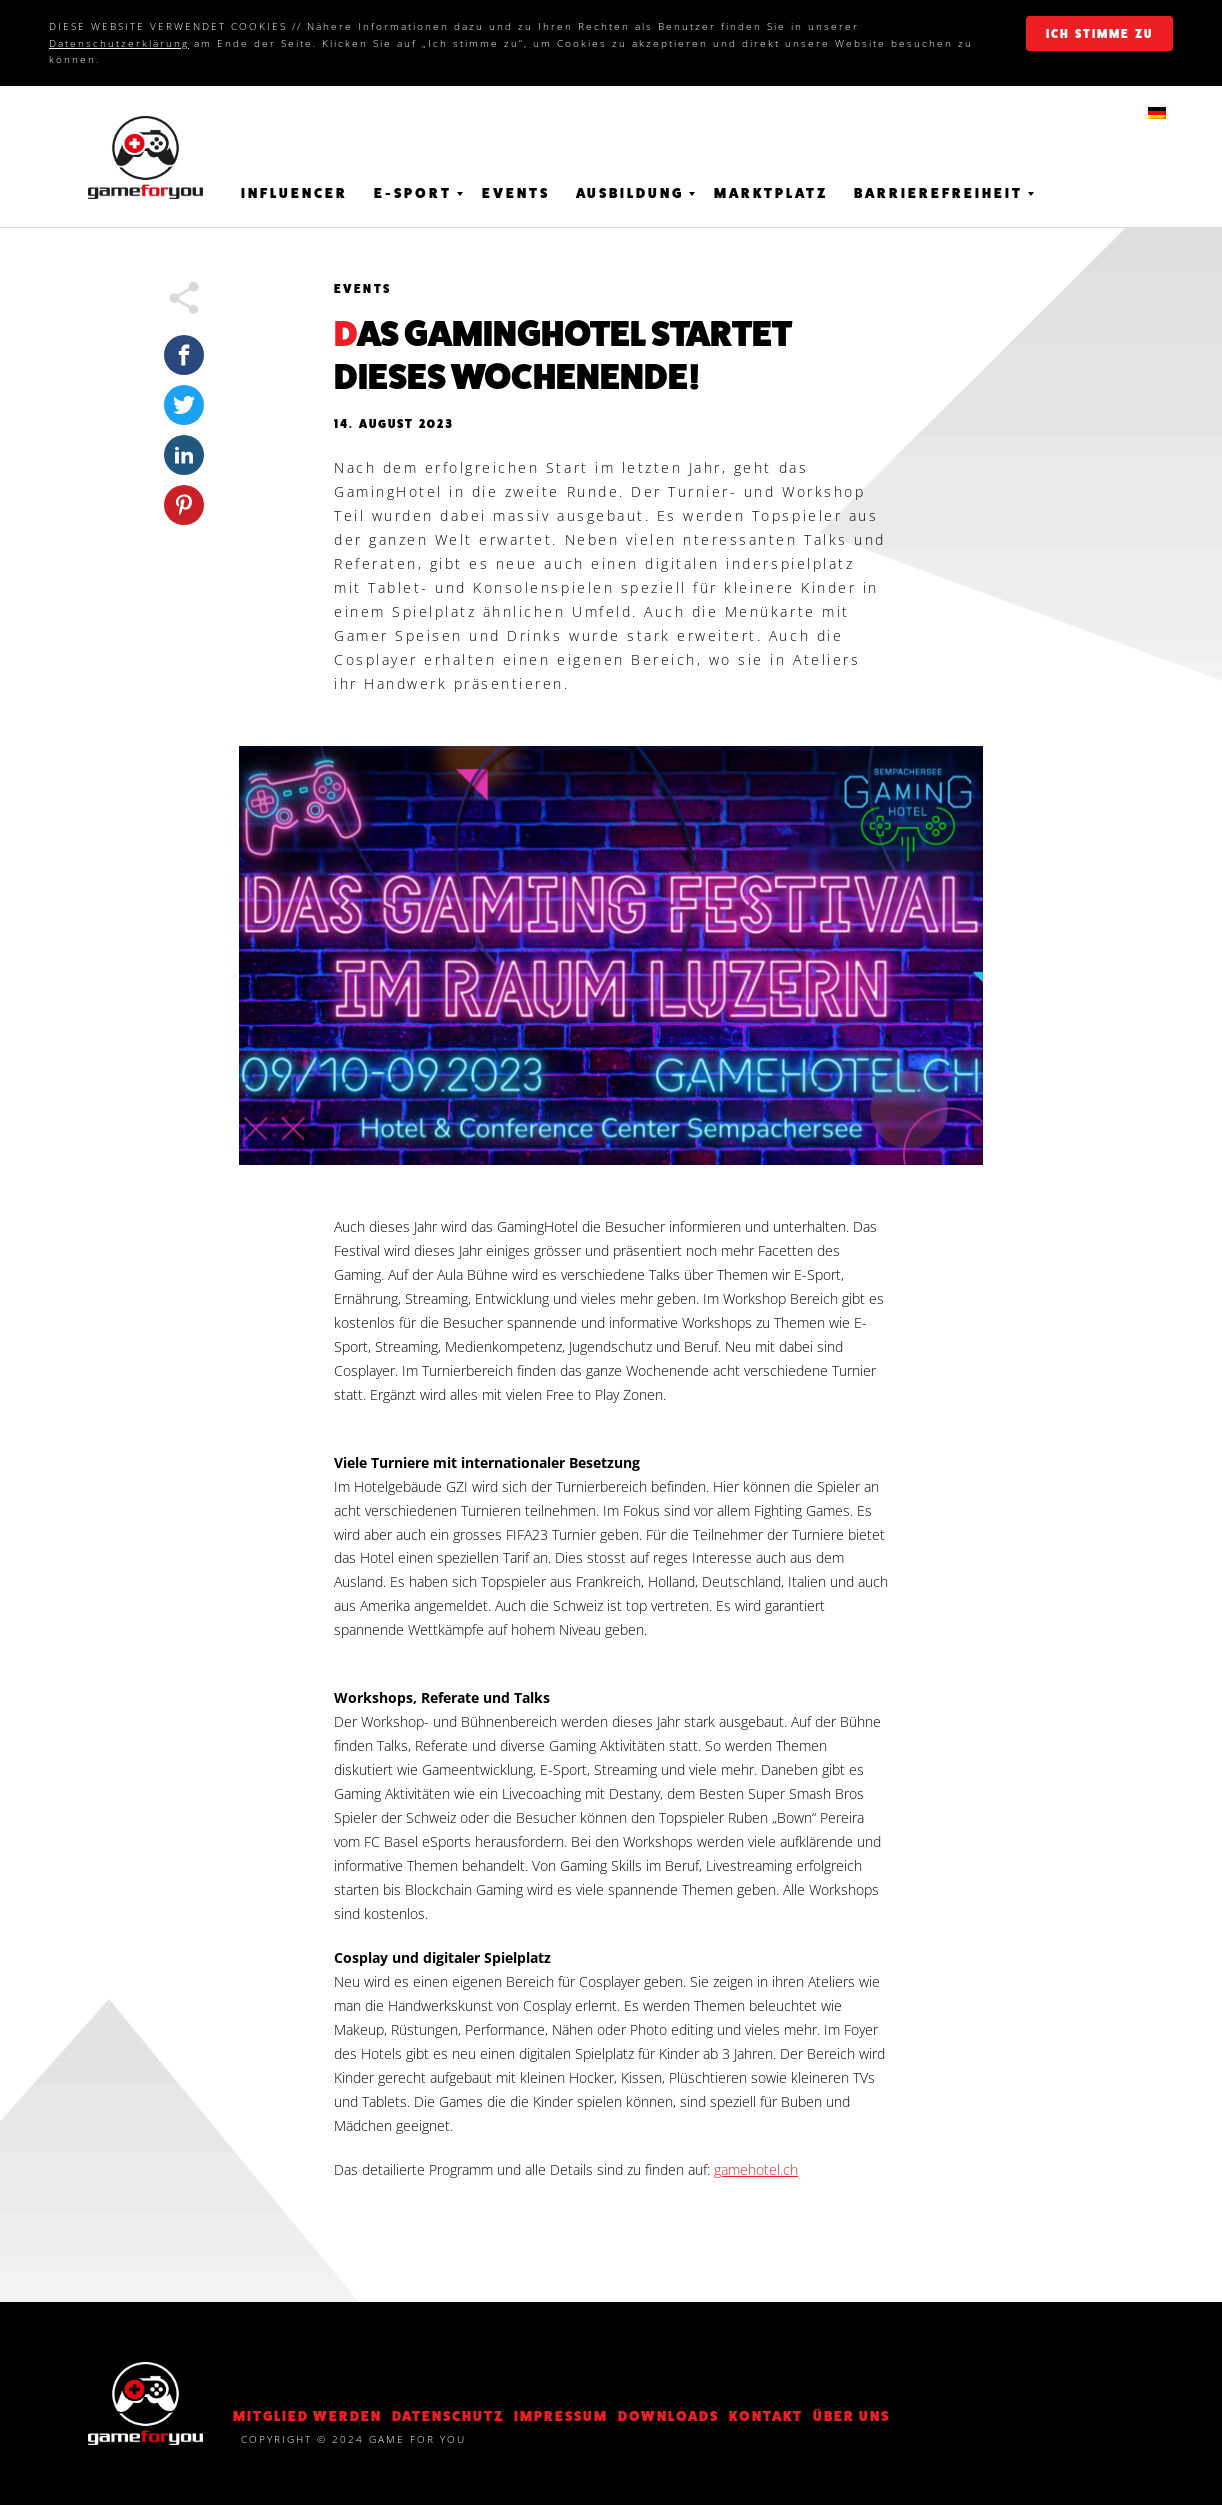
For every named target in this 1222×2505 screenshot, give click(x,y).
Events (516, 193)
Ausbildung (630, 193)
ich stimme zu (1099, 34)
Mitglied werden (307, 2416)
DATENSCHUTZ (448, 2416)
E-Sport (413, 193)
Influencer (294, 193)
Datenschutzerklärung (119, 43)
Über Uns (851, 2416)
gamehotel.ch (756, 2169)
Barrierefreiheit (938, 193)
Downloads (668, 2416)
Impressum (561, 2416)
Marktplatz (771, 193)
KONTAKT (766, 2416)
